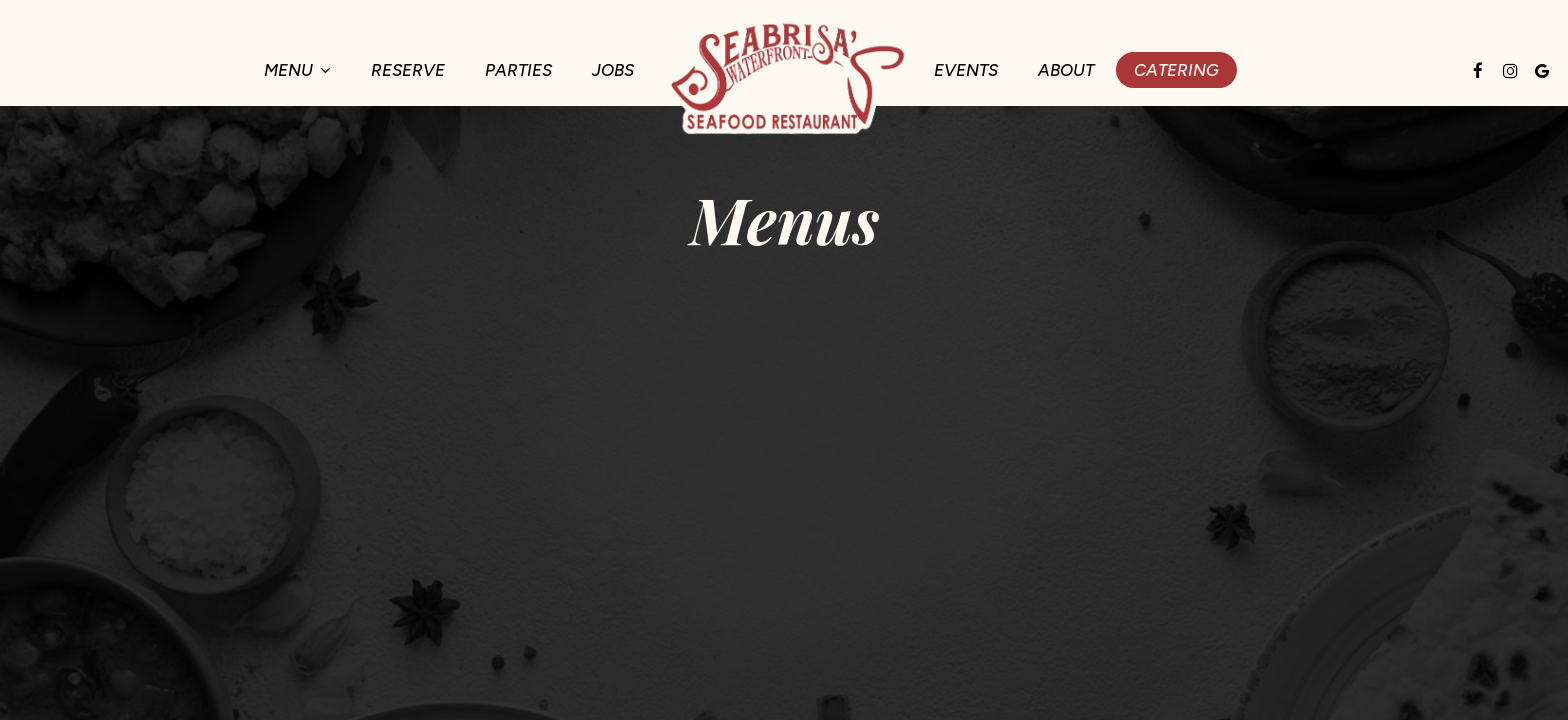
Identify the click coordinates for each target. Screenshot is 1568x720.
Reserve (408, 70)
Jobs (613, 70)
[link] (784, 76)
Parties (518, 70)
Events (966, 70)
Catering (1176, 70)
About (1066, 70)
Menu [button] (297, 70)
